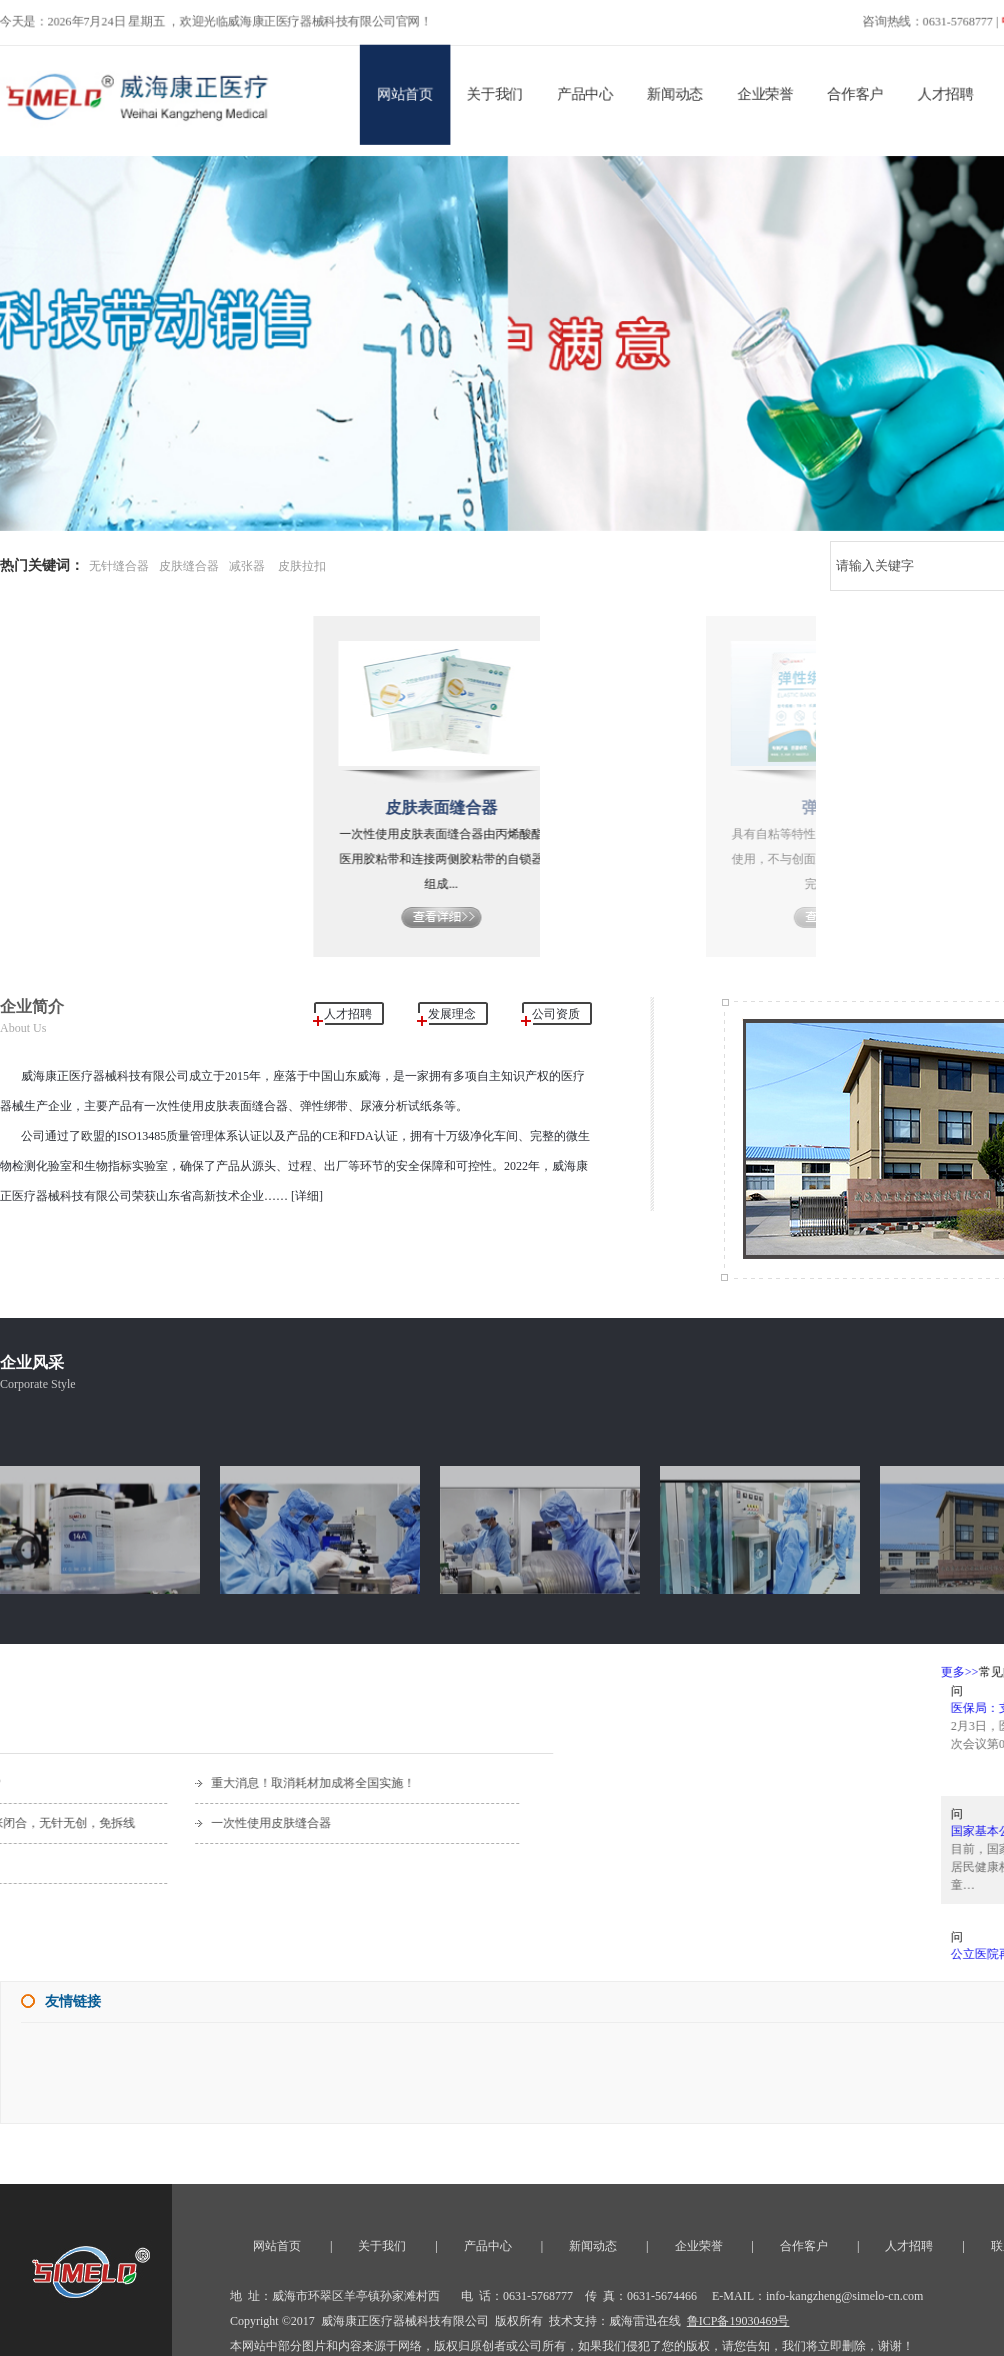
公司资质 (556, 1014)
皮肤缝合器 (189, 566)
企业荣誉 (773, 89)
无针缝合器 (119, 566)
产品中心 (588, 89)
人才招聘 (958, 89)
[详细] (305, 1196)
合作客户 (865, 89)
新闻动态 (680, 89)
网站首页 (403, 89)
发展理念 (452, 1014)
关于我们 (495, 89)
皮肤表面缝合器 (485, 807)
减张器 (247, 566)
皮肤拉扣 (302, 566)
